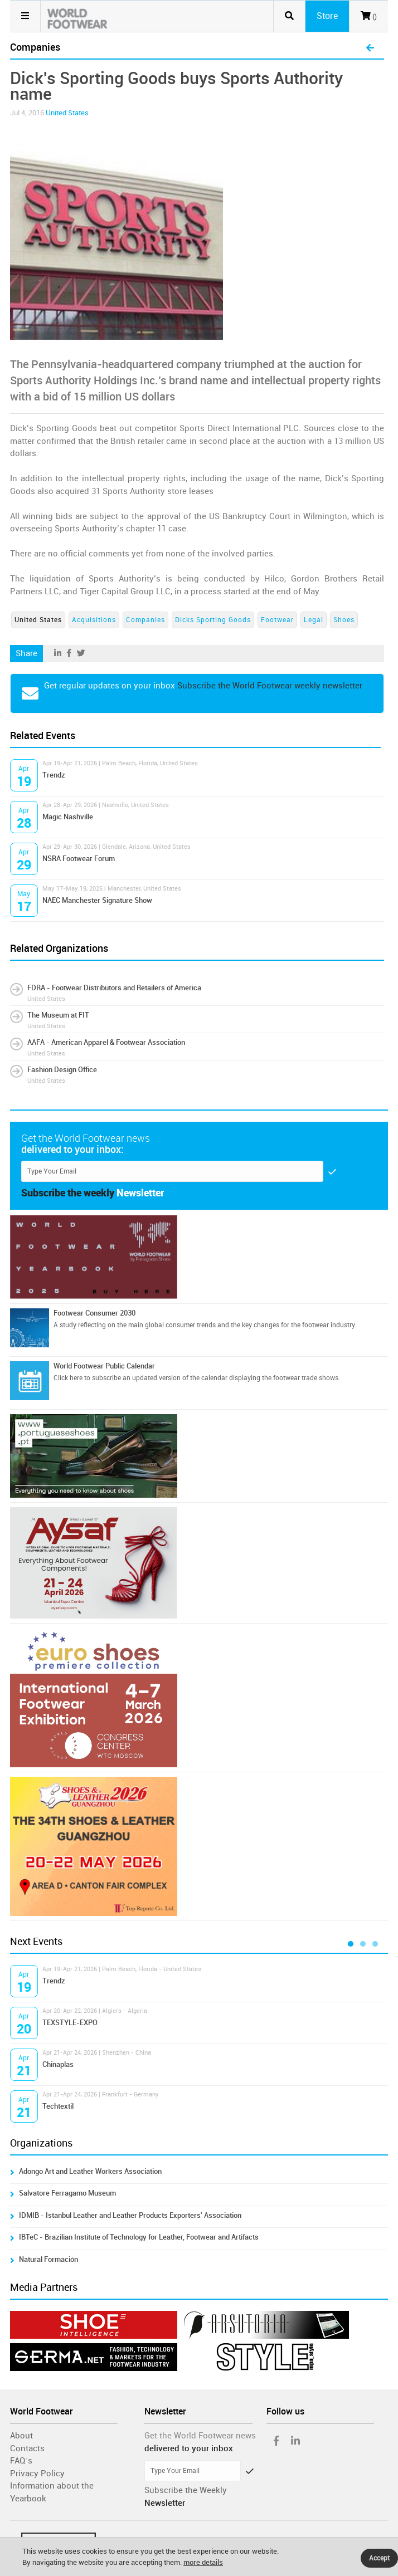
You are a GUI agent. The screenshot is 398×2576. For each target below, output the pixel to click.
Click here (68, 1378)
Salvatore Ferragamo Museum (67, 2193)
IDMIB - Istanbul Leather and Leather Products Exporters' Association (130, 2215)
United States (67, 113)
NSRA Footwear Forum (78, 858)
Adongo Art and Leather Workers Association (90, 2171)
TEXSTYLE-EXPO (70, 2022)
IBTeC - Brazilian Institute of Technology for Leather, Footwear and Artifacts (139, 2237)
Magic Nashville (67, 817)
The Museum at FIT (58, 1015)
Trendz (53, 775)
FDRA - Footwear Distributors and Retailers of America (114, 988)
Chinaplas (58, 2064)
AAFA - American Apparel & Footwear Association (106, 1042)
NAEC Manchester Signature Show (97, 900)
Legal (313, 620)
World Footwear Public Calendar (104, 1366)
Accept (379, 2558)
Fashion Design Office (62, 1069)
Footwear (277, 620)
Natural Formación (48, 2259)
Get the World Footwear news (200, 2436)
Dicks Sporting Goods (213, 620)
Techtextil (58, 2106)
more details (203, 2562)
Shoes (344, 620)
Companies (145, 620)
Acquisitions (94, 620)
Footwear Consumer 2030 (94, 1313)
